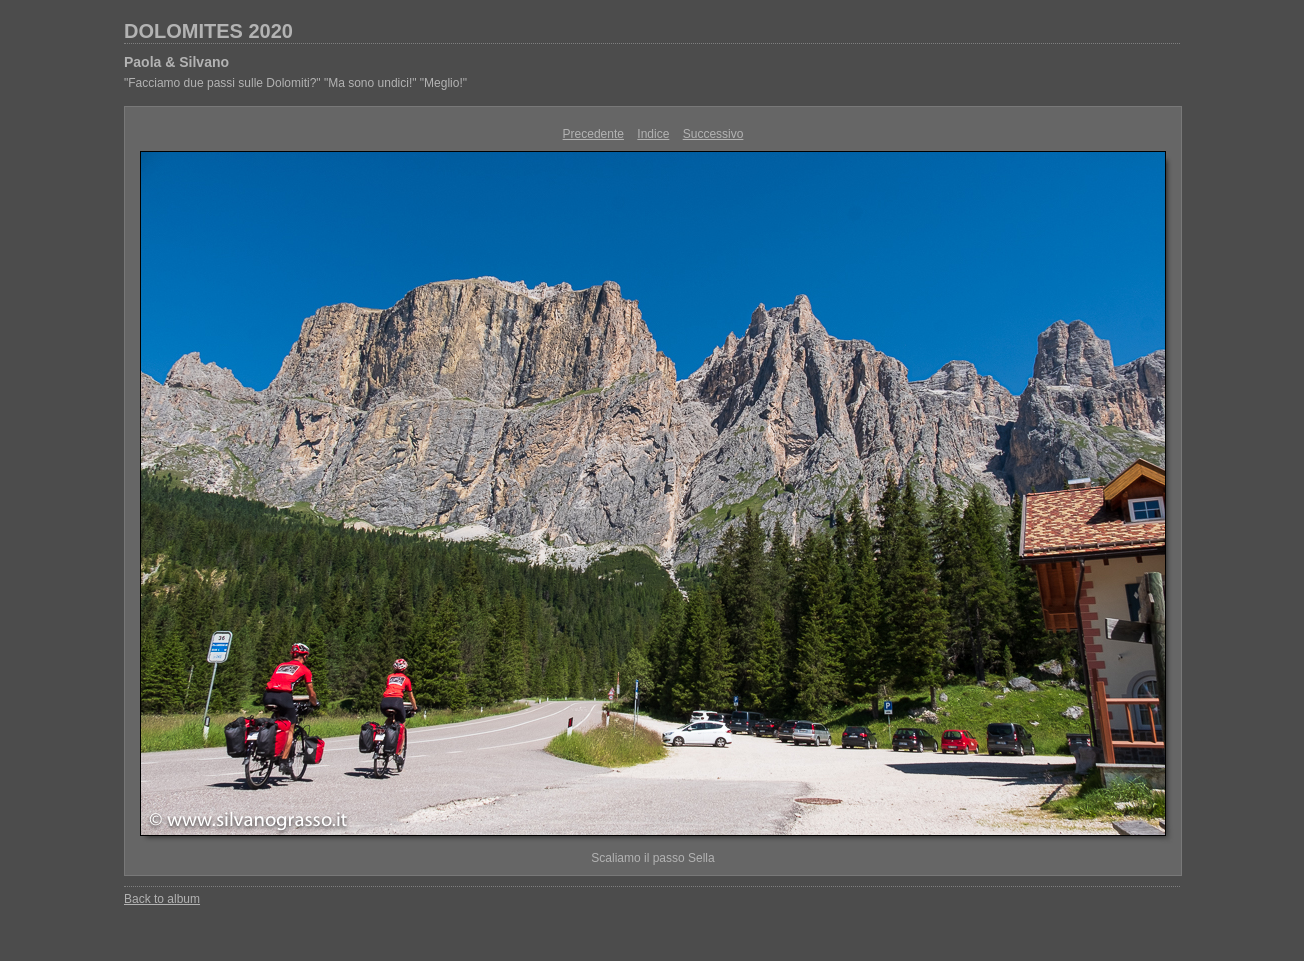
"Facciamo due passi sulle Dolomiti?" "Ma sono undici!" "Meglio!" (295, 83)
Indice (653, 134)
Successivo (713, 134)
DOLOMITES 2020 (208, 31)
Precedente (593, 134)
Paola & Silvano (176, 62)
